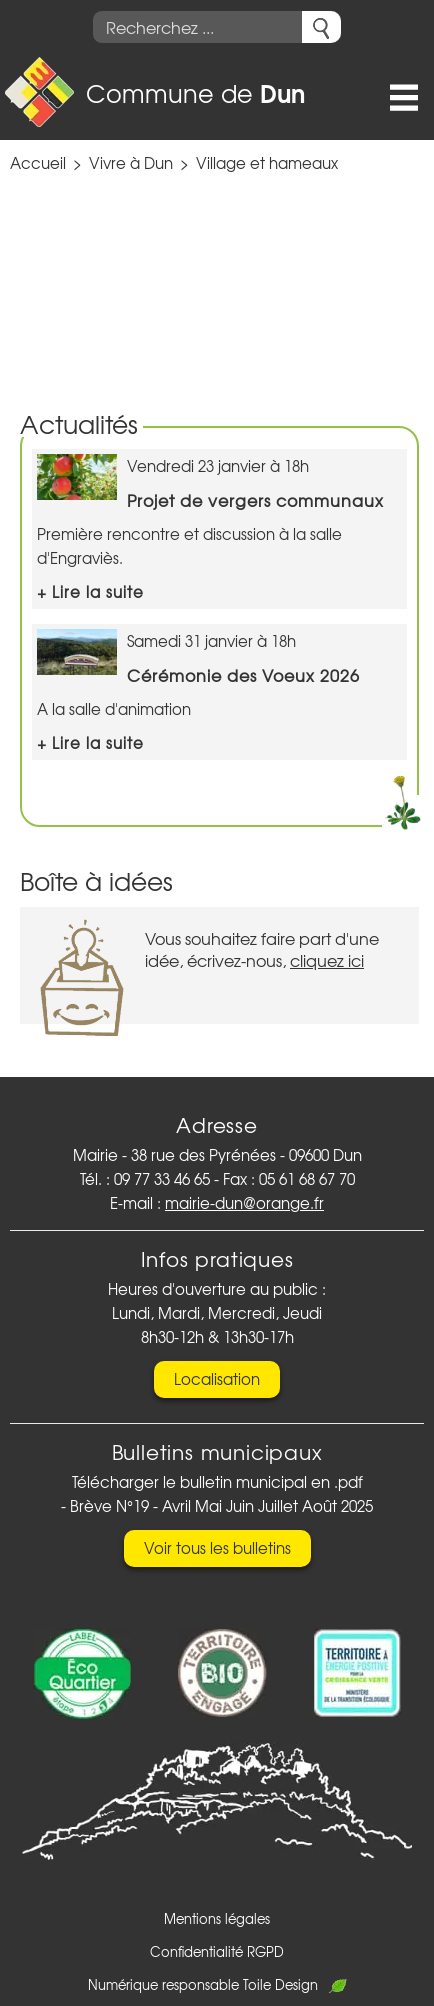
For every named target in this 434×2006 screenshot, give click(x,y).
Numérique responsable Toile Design (217, 1984)
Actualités (79, 423)
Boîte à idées (96, 880)
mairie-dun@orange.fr (244, 1203)
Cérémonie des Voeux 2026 (243, 675)
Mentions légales (217, 1918)
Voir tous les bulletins (217, 1548)
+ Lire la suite (90, 592)
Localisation (217, 1379)
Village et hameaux (267, 163)
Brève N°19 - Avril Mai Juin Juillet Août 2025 (221, 1506)
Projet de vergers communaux (255, 500)
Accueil (38, 163)
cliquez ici (327, 960)
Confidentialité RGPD (217, 1951)
